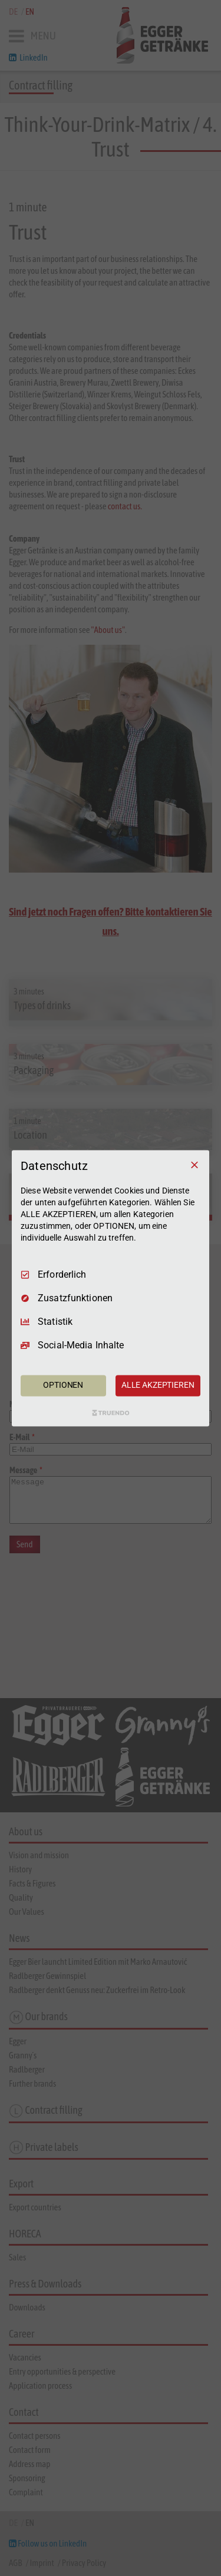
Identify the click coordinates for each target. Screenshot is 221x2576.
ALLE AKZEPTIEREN (157, 1385)
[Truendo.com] (110, 1412)
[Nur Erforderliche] (194, 1164)
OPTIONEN (63, 1385)
